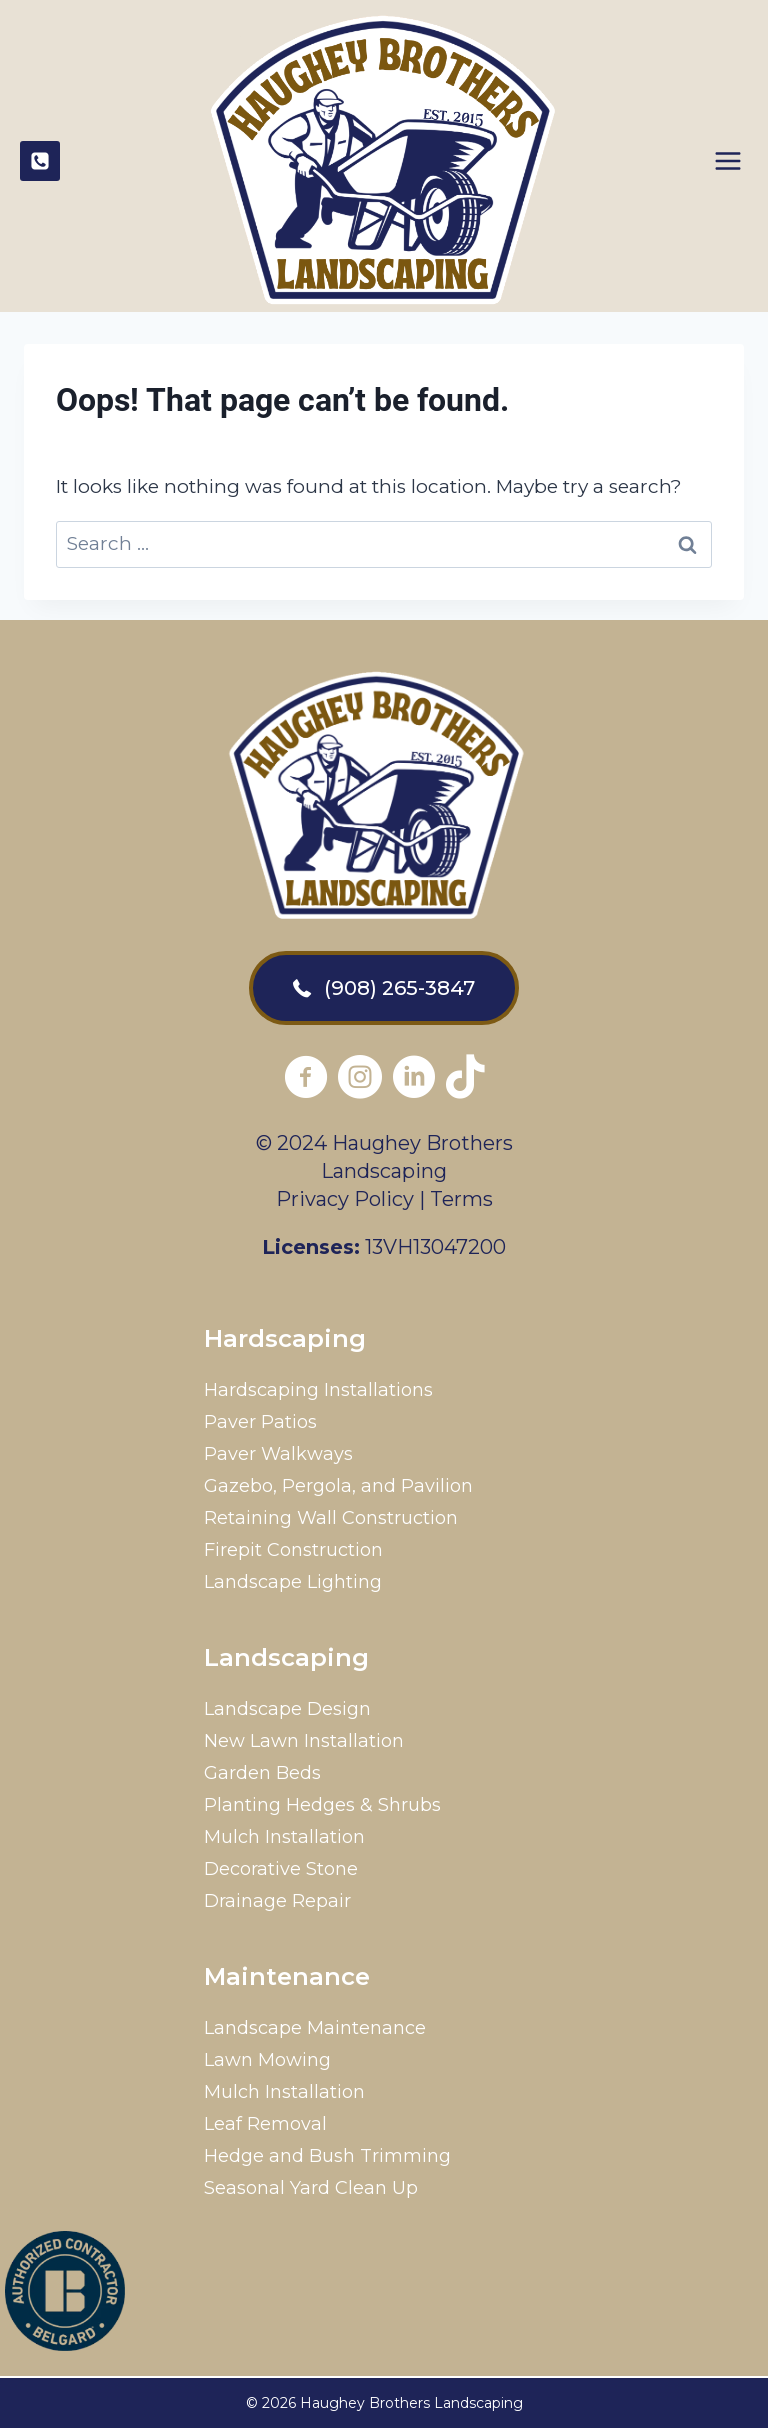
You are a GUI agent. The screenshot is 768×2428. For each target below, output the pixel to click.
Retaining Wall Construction (331, 1518)
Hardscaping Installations (318, 1390)
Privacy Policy (345, 1199)
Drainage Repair (277, 1901)
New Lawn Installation (304, 1741)
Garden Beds (262, 1773)
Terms (461, 1199)
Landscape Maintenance (315, 2028)
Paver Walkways (278, 1454)
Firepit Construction (293, 1550)
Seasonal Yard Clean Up (311, 2188)
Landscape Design (287, 1709)
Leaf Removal (265, 2124)
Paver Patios (260, 1422)
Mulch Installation (284, 1837)
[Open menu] (735, 156)
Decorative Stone (281, 1869)
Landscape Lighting (293, 1582)
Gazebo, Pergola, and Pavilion (338, 1486)
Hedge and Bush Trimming (327, 2156)
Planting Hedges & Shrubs (322, 1805)
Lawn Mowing (267, 2060)
